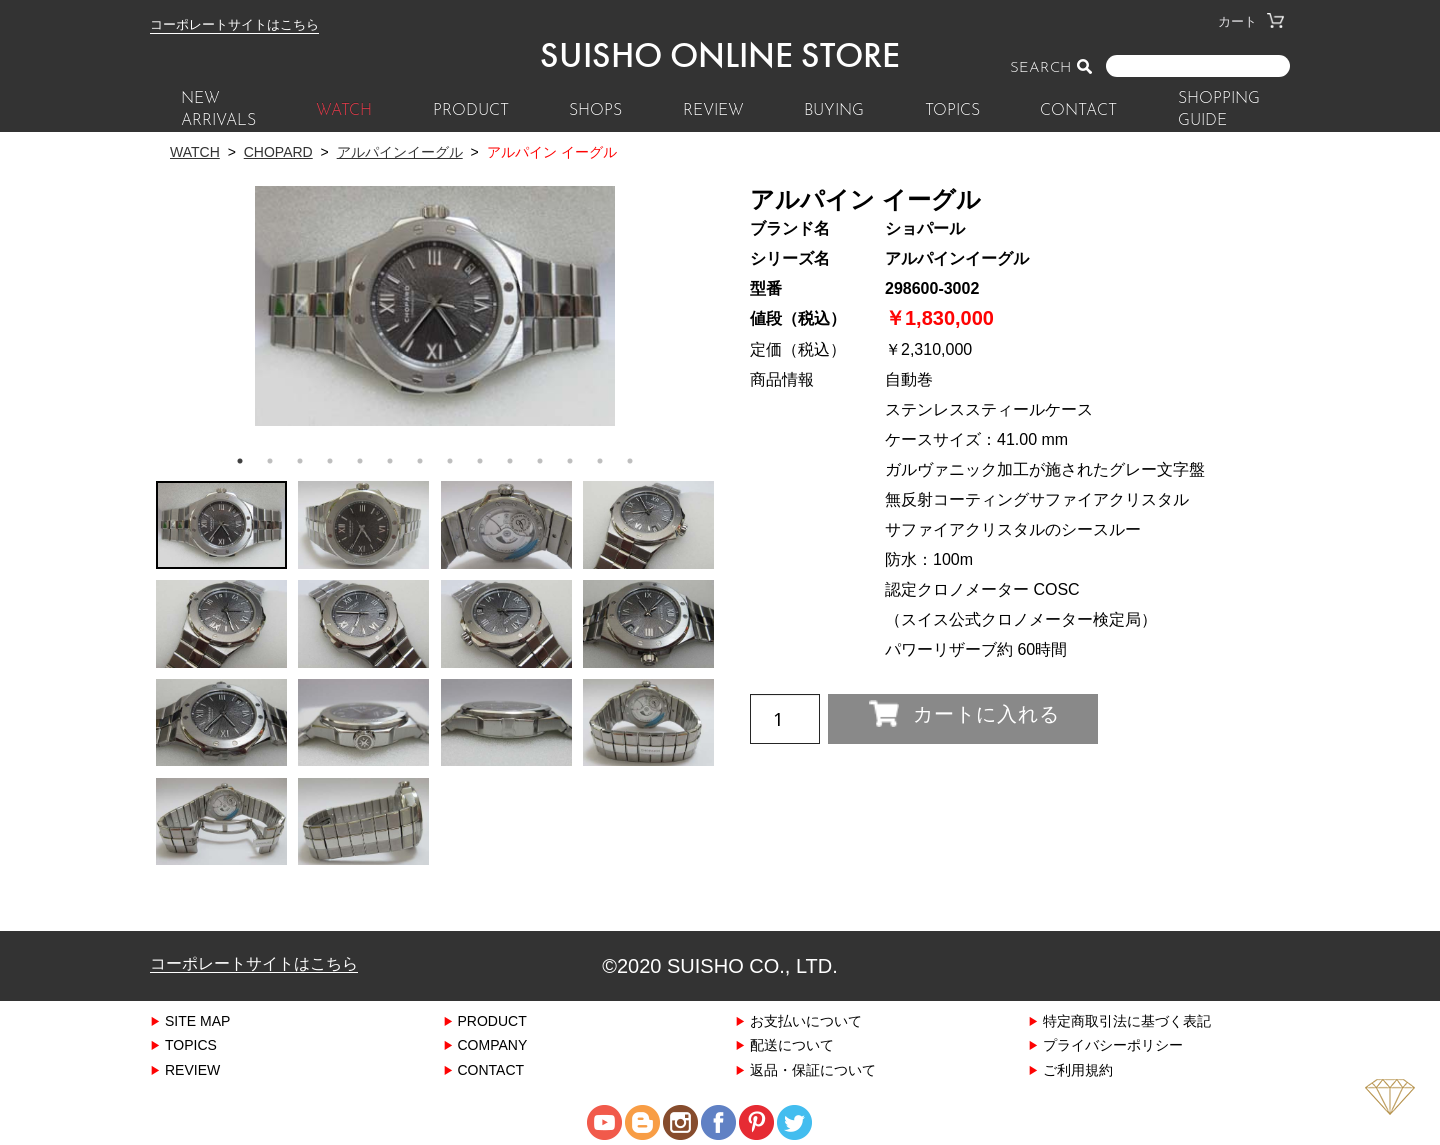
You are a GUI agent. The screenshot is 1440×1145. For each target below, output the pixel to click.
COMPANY (493, 1044)
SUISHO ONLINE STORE (720, 55)
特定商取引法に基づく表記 (1127, 1020)
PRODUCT (471, 111)
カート (1251, 21)
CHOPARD (278, 151)
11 (540, 461)
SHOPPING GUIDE (1219, 110)
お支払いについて (806, 1020)
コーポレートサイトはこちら (234, 24)
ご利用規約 (1078, 1069)
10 (510, 461)
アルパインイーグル (400, 151)
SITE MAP (197, 1020)
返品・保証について (813, 1069)
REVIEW (713, 111)
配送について (792, 1044)
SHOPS (595, 111)
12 (570, 461)
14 (630, 461)
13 (600, 461)
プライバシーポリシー (1113, 1044)
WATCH (344, 111)
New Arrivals (218, 110)
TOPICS (952, 111)
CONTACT (1078, 111)
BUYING (834, 111)
